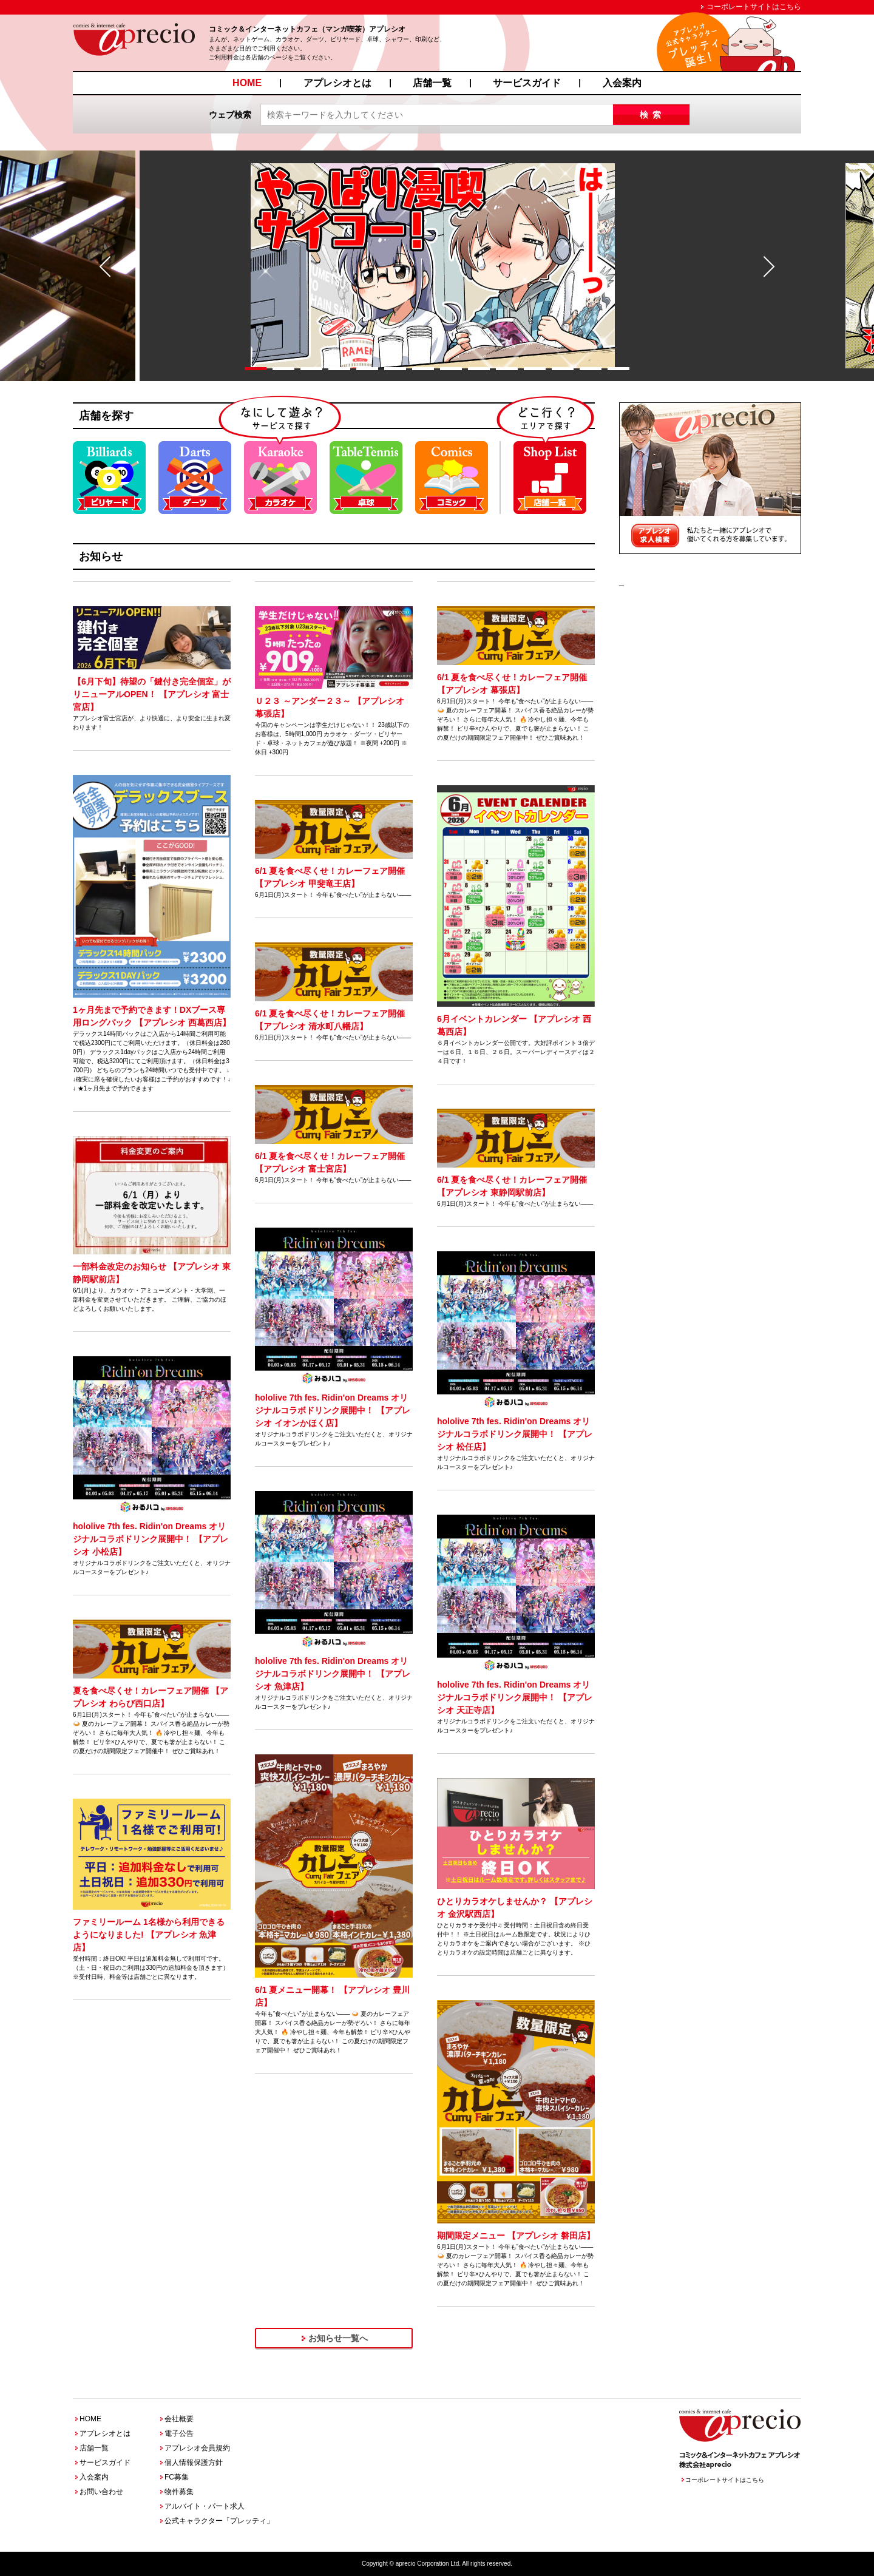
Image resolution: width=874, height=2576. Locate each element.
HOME (247, 83)
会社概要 (179, 2419)
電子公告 (179, 2433)
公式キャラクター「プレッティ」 (219, 2521)
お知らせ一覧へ (338, 2338)
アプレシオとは (337, 83)
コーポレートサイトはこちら (753, 6)
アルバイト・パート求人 (204, 2506)
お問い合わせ (101, 2491)
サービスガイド (527, 83)
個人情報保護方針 (193, 2462)
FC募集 (176, 2477)
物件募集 (179, 2491)
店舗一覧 (432, 83)
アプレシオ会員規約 (197, 2448)
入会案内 (622, 83)
